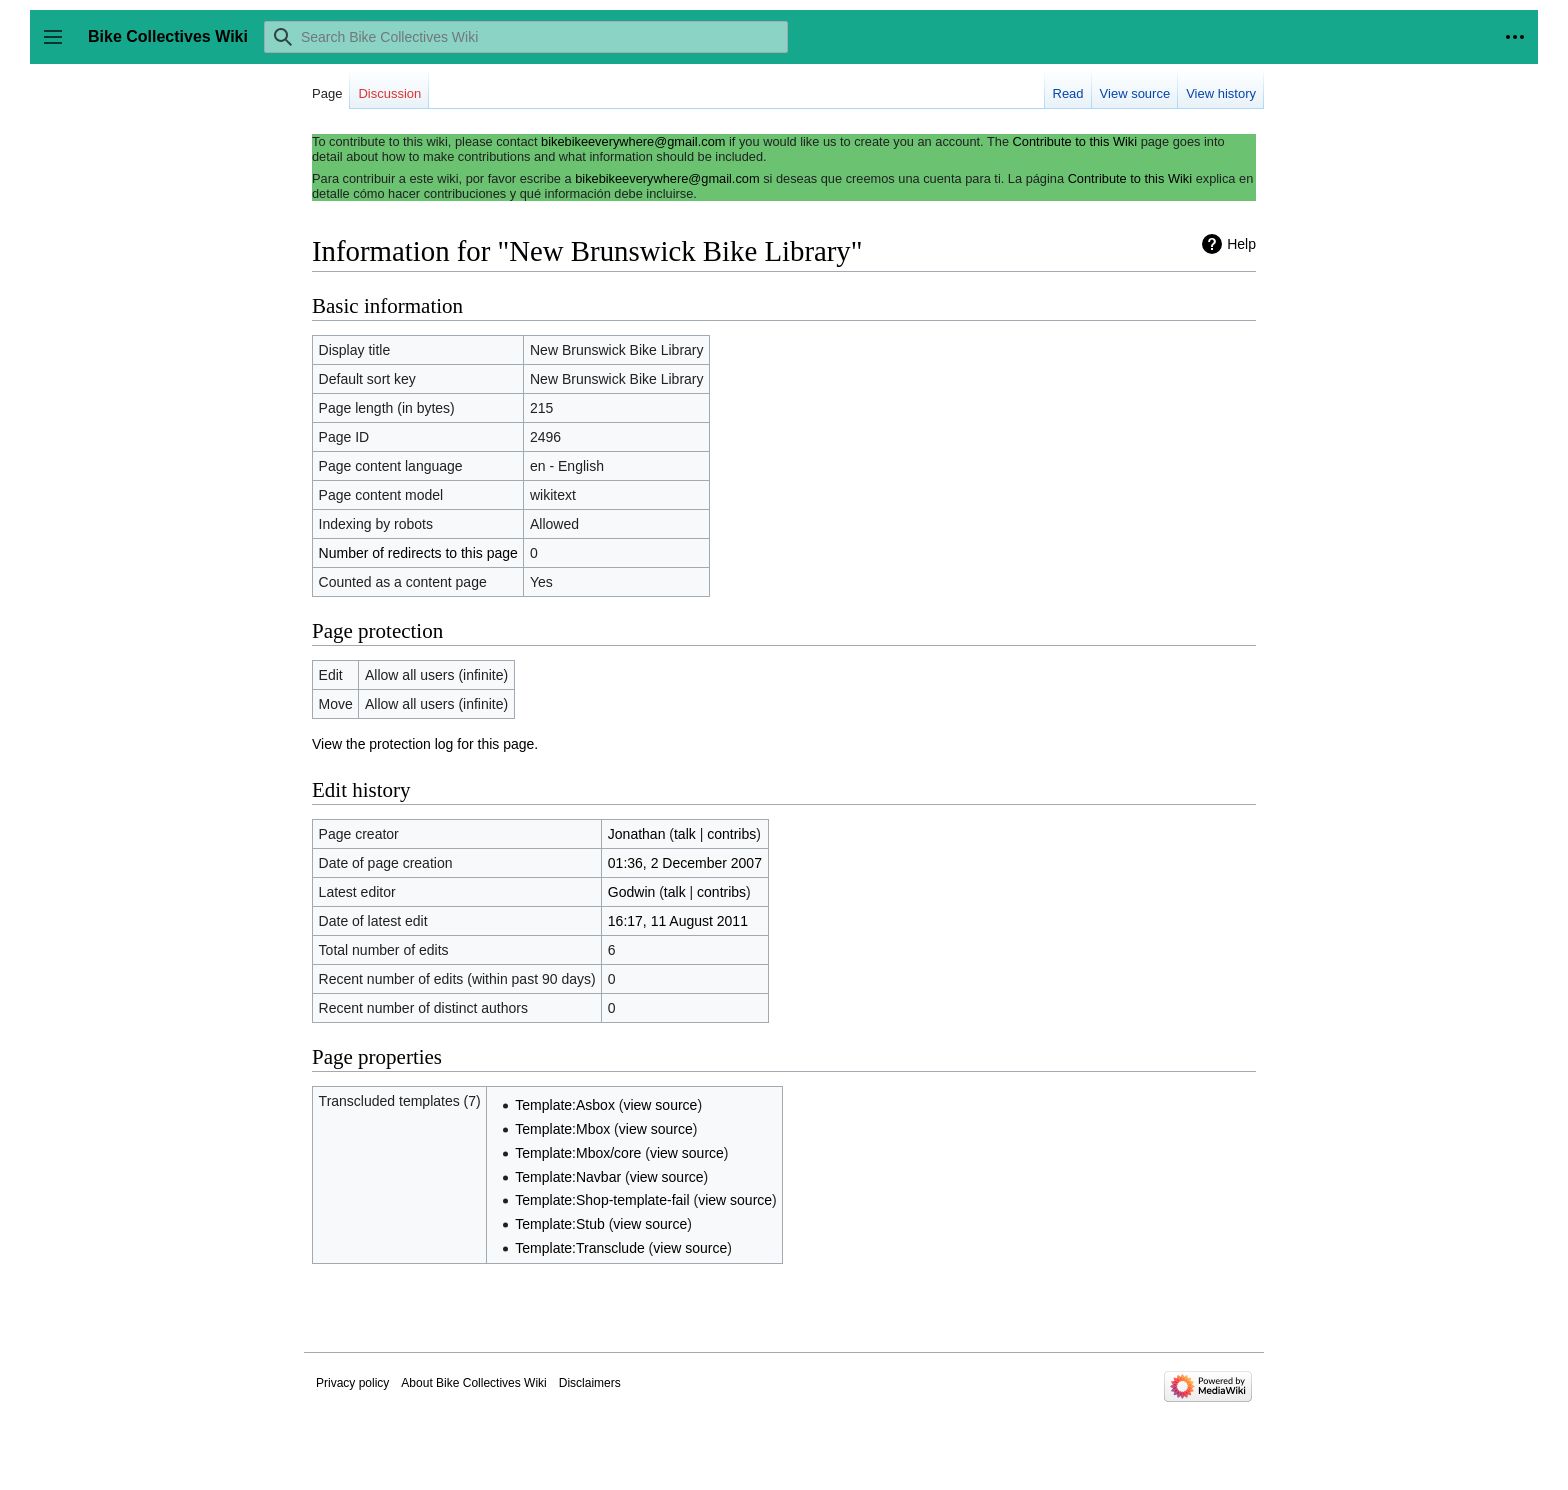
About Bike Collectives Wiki (473, 1383)
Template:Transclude (579, 1248)
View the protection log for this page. (425, 744)
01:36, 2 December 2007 (685, 863)
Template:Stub (560, 1224)
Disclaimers (590, 1383)
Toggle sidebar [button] (59, 46)
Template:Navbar (568, 1177)
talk (685, 834)
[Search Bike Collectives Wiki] (526, 37)
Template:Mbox (562, 1129)
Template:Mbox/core (578, 1153)
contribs (731, 834)
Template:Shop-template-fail (602, 1200)
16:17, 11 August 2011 (678, 921)
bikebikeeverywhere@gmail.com (633, 141)
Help (1241, 244)
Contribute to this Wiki (1075, 141)
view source (660, 1105)
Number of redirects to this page (418, 553)
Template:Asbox (565, 1105)
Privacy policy (352, 1383)
